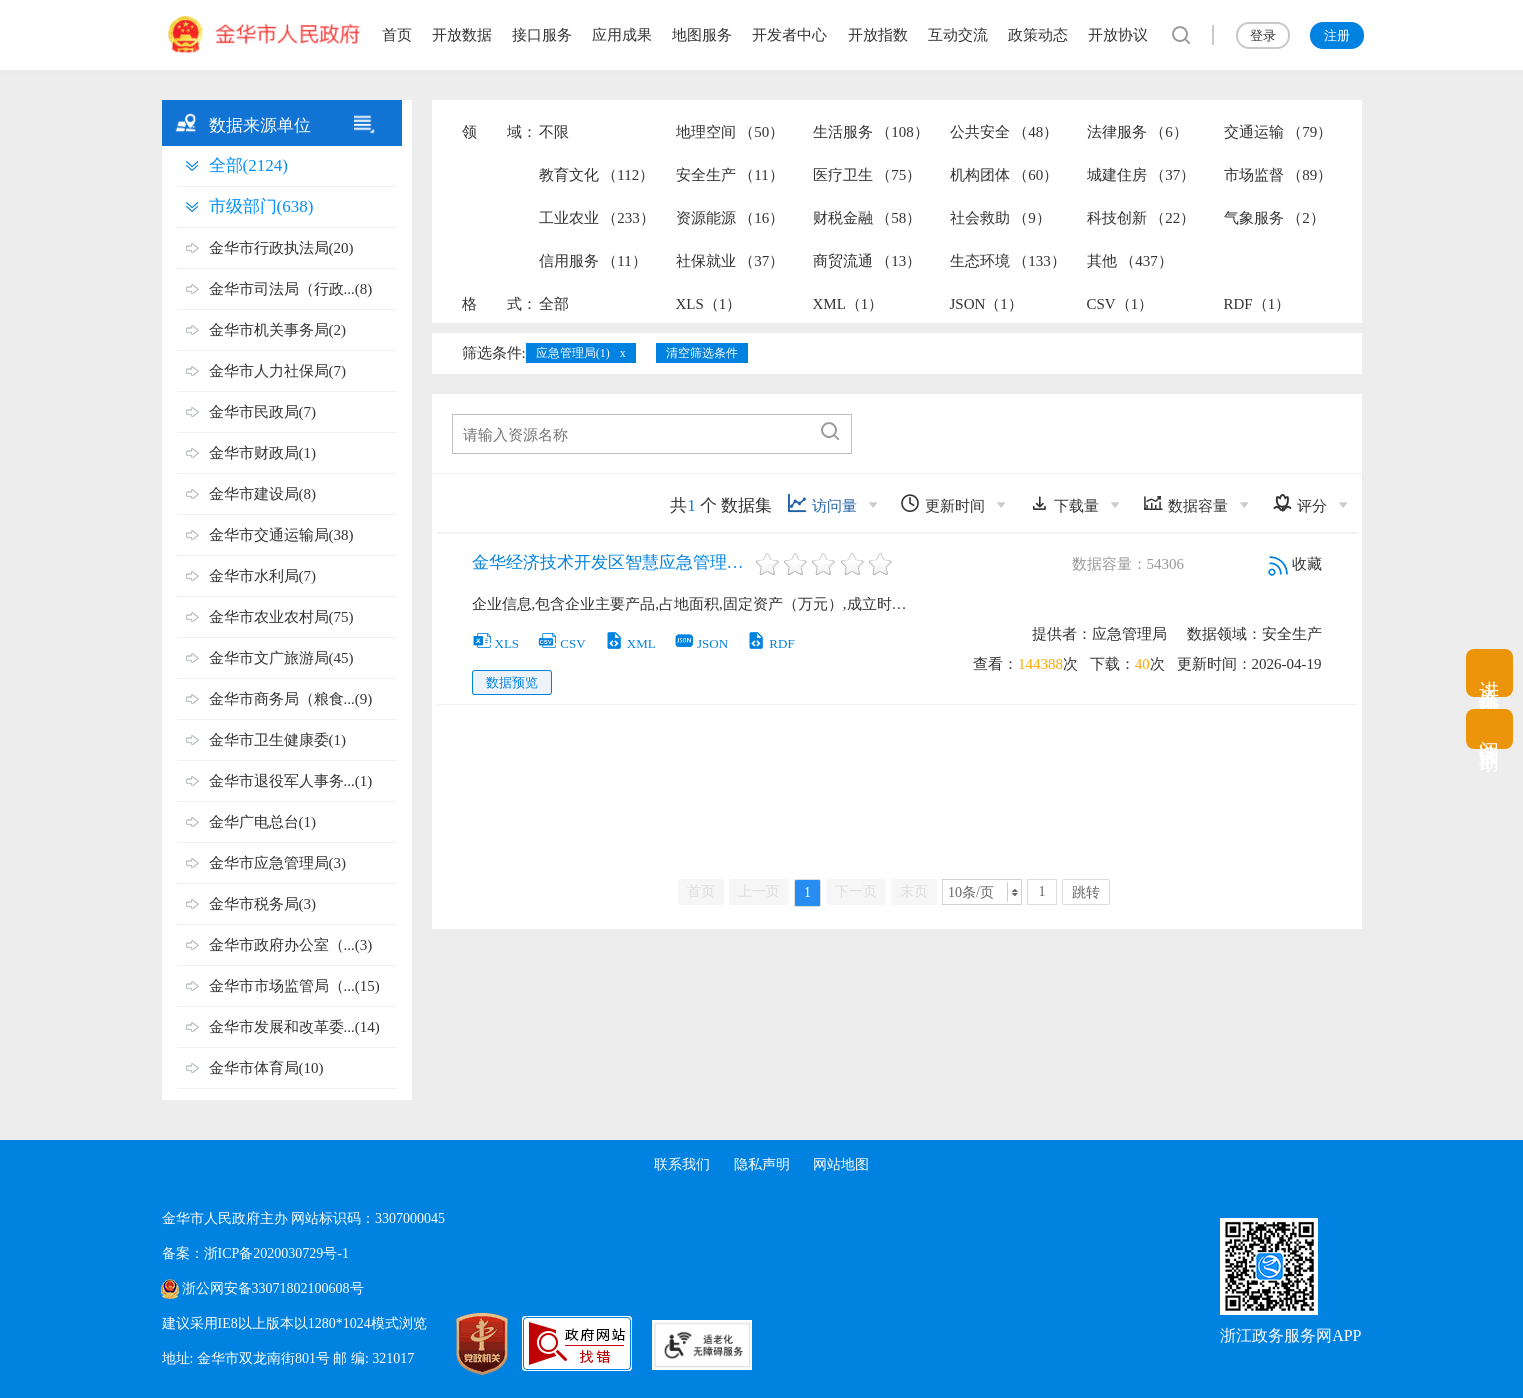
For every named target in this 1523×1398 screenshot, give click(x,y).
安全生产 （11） (730, 175)
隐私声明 (762, 1164)
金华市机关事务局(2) (278, 330)
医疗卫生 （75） (867, 175)
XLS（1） (709, 304)
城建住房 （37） (1141, 175)
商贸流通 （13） (867, 261)
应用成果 (622, 35)
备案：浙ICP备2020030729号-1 (255, 1253)
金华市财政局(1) (263, 453)
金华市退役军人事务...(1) (291, 781)
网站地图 (841, 1164)
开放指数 (878, 35)
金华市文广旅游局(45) (281, 658)
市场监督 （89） (1278, 175)
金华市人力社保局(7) (278, 371)
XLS (496, 643)
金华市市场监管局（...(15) (294, 986)
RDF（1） (1257, 304)
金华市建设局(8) (263, 494)
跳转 (1086, 892)
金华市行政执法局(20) (281, 248)
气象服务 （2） (1274, 218)
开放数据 (462, 35)
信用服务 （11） (593, 261)
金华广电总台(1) (263, 822)
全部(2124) (248, 165)
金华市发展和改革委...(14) (294, 1027)
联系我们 (682, 1164)
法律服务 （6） (1137, 132)
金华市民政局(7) (263, 412)
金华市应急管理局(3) (278, 863)
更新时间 (942, 503)
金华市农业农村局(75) (281, 617)
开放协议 (1118, 35)
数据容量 (1185, 503)
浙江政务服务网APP (1290, 1335)
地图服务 (702, 35)
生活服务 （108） (871, 132)
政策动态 (1038, 35)
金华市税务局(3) (263, 904)
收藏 (1295, 564)
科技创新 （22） (1141, 218)
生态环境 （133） (1008, 261)
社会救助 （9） (1000, 218)
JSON (701, 643)
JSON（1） (986, 304)
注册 (1337, 35)
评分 (1299, 503)
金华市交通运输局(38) (281, 535)
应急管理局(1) (573, 353)
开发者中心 (789, 35)
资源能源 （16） (730, 218)
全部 (554, 304)
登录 (1263, 35)
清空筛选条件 (702, 353)
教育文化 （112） (597, 175)
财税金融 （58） (867, 218)
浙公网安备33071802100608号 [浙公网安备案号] (273, 1288)
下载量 (1064, 503)
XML (630, 643)
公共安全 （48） (1004, 132)
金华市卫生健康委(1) (278, 740)
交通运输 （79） (1278, 132)
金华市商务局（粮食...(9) (291, 699)
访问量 (822, 503)
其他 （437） (1130, 261)
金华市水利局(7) (263, 576)
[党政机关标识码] (462, 1344)
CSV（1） (1120, 304)
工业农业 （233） (597, 218)
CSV (561, 643)
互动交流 (958, 35)
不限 (554, 132)
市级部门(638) (261, 206)
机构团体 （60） (1004, 175)
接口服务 (542, 35)
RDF (770, 643)
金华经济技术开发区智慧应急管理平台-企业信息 (612, 562)
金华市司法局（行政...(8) (291, 289)
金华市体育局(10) (266, 1068)
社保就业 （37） (730, 261)
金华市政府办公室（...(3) (291, 945)
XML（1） (848, 304)
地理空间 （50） (730, 132)
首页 (397, 35)
